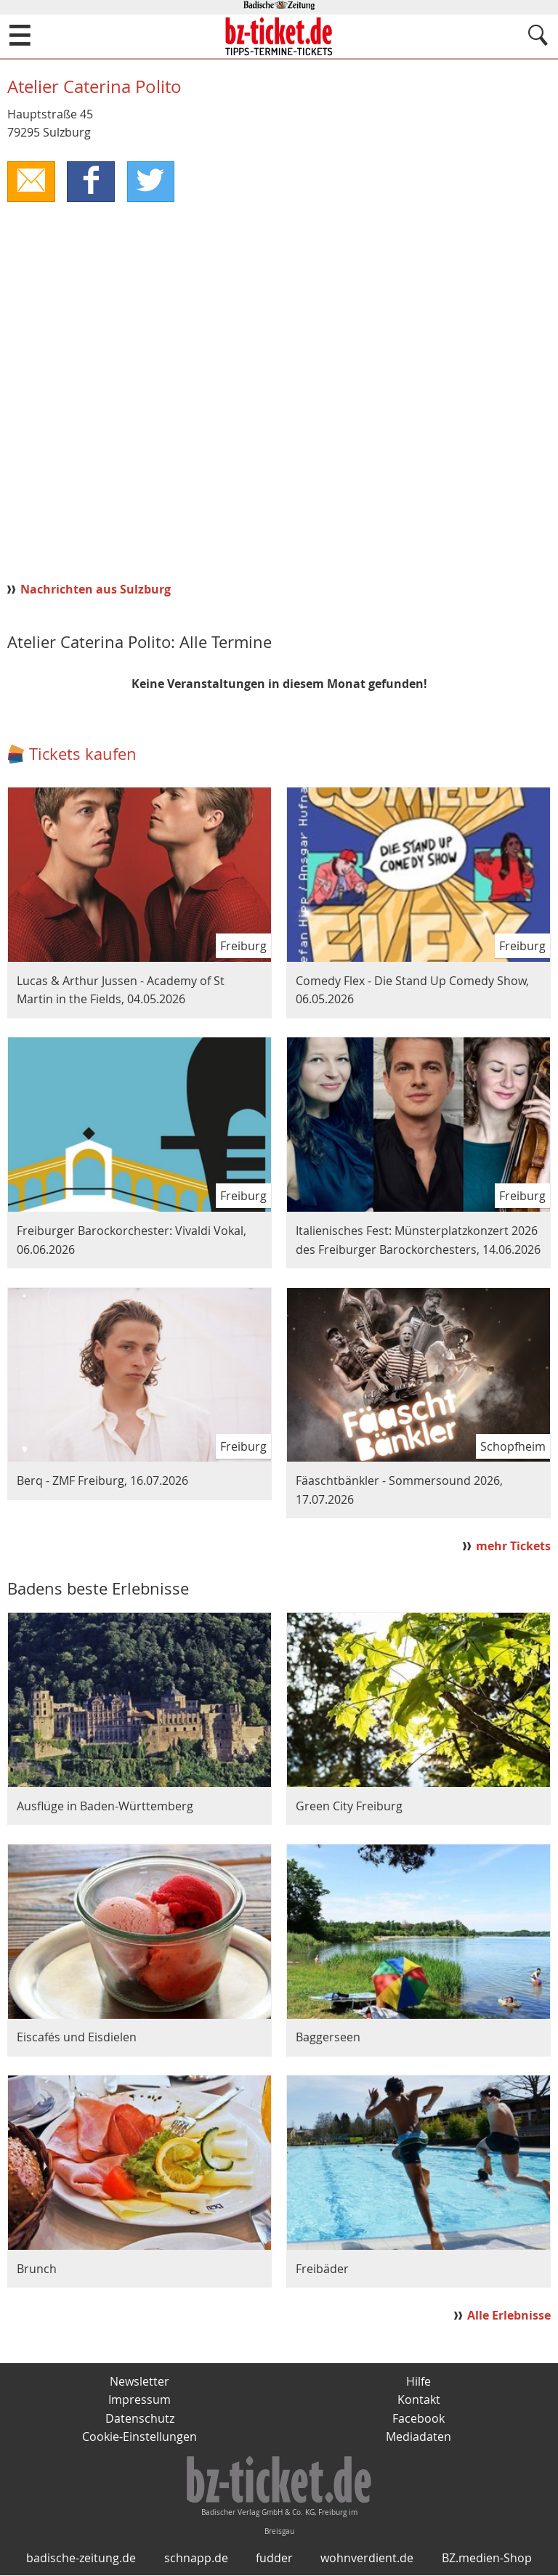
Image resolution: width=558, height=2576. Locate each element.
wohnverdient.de (366, 2559)
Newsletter (139, 2381)
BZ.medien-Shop (487, 2559)
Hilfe (418, 2381)
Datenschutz (139, 2418)
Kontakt (418, 2399)
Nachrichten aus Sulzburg (95, 589)
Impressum (139, 2399)
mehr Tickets (513, 1546)
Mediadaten (418, 2437)
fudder (274, 2559)
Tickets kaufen (83, 753)
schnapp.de (196, 2559)
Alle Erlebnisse (509, 2315)
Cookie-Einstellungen (139, 2437)
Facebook (418, 2418)
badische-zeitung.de (81, 2559)
